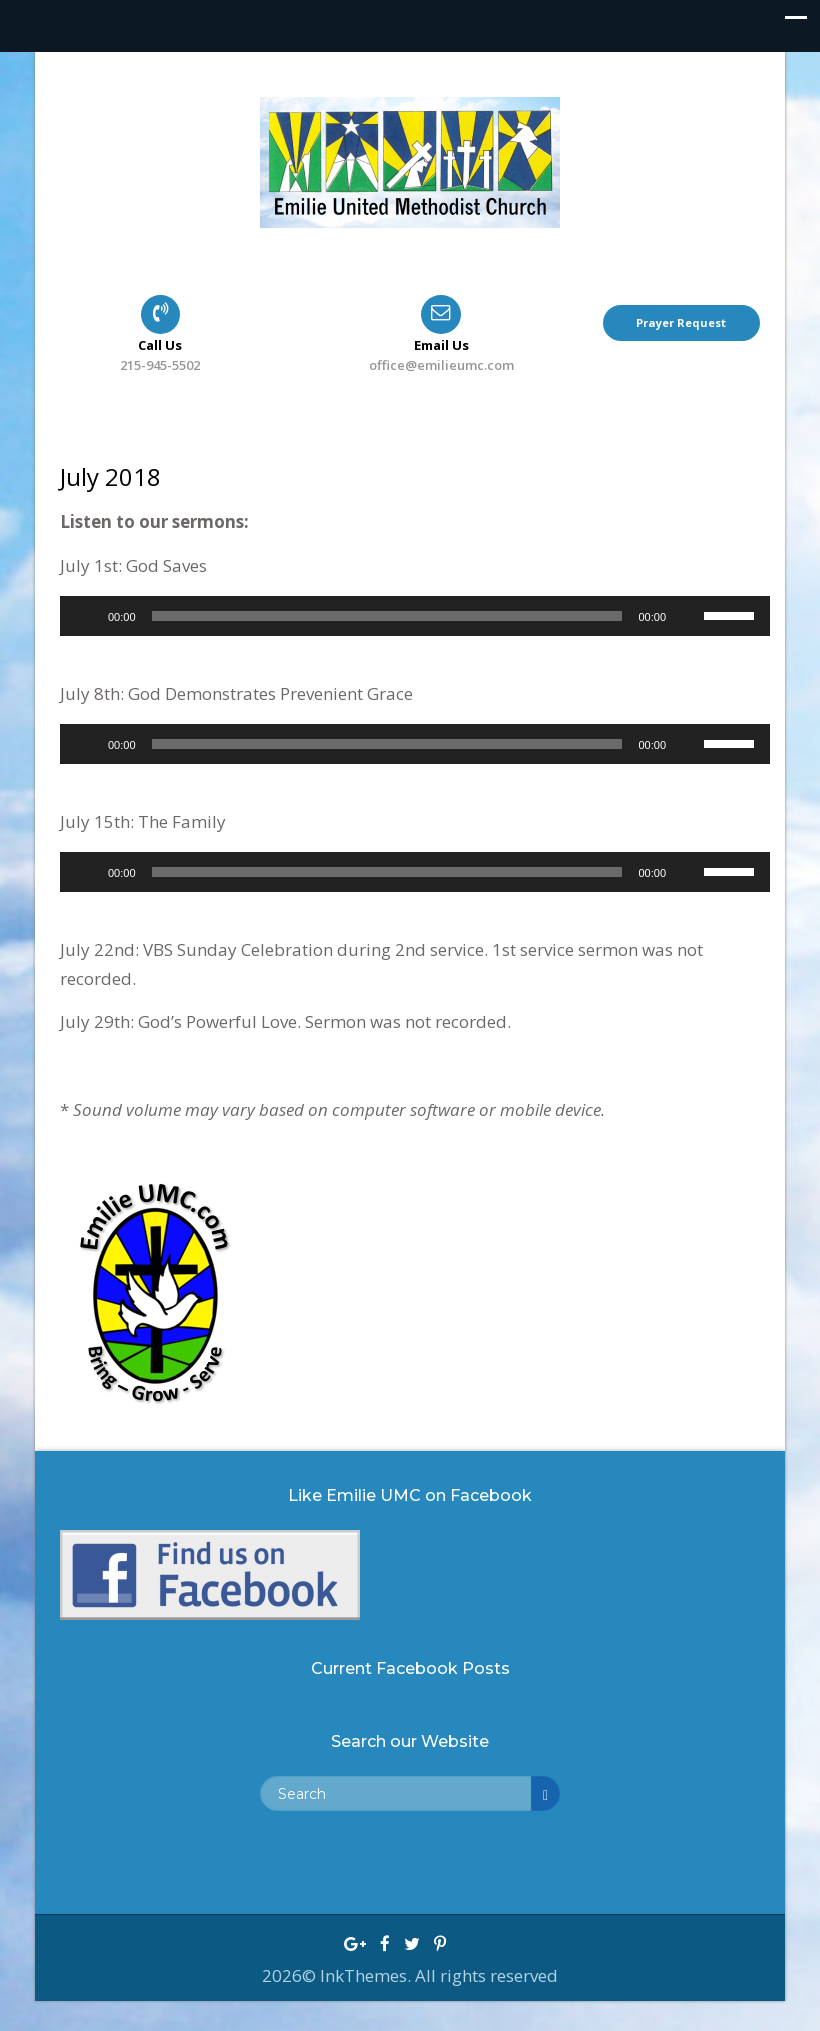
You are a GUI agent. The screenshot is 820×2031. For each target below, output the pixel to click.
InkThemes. (367, 1975)
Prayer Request (681, 322)
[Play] (86, 616)
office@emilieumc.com (441, 365)
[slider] (387, 616)
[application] (415, 616)
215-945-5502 (160, 365)
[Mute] (688, 616)
